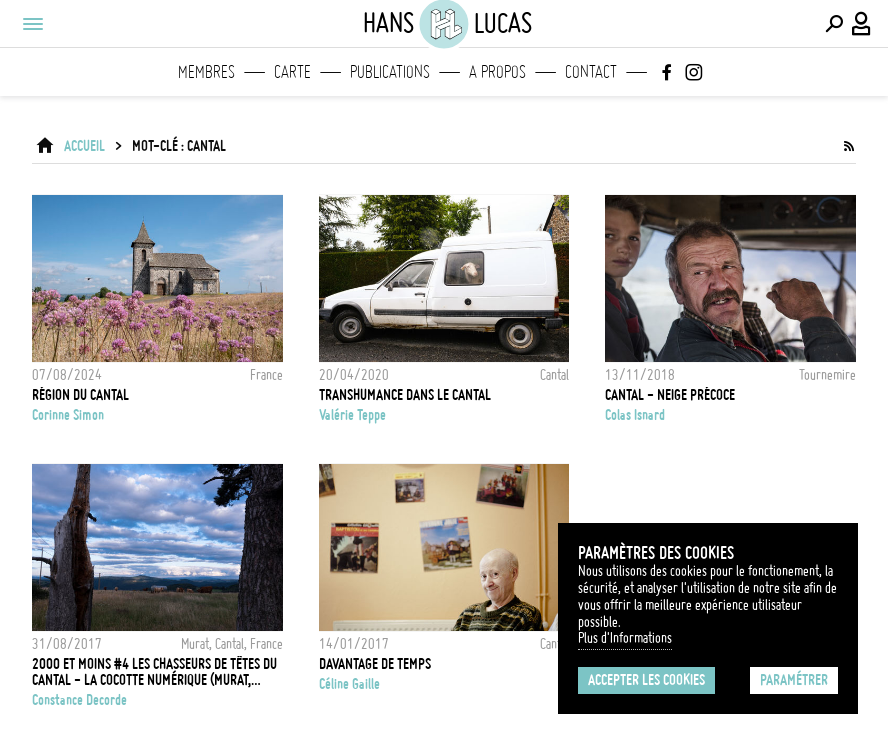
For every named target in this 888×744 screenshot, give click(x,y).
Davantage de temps (375, 664)
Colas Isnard (635, 415)
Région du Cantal (80, 395)
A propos (497, 72)
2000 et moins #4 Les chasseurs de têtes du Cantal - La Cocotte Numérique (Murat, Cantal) (154, 672)
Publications (390, 72)
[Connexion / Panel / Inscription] (862, 24)
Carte (292, 72)
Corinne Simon (68, 415)
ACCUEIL (84, 146)
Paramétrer (794, 680)
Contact (591, 72)
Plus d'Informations (625, 638)
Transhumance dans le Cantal (405, 395)
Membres (206, 72)
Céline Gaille (349, 684)
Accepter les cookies (646, 680)
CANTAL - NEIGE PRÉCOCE (670, 395)
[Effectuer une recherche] (834, 24)
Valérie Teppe (352, 415)
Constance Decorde (79, 700)
